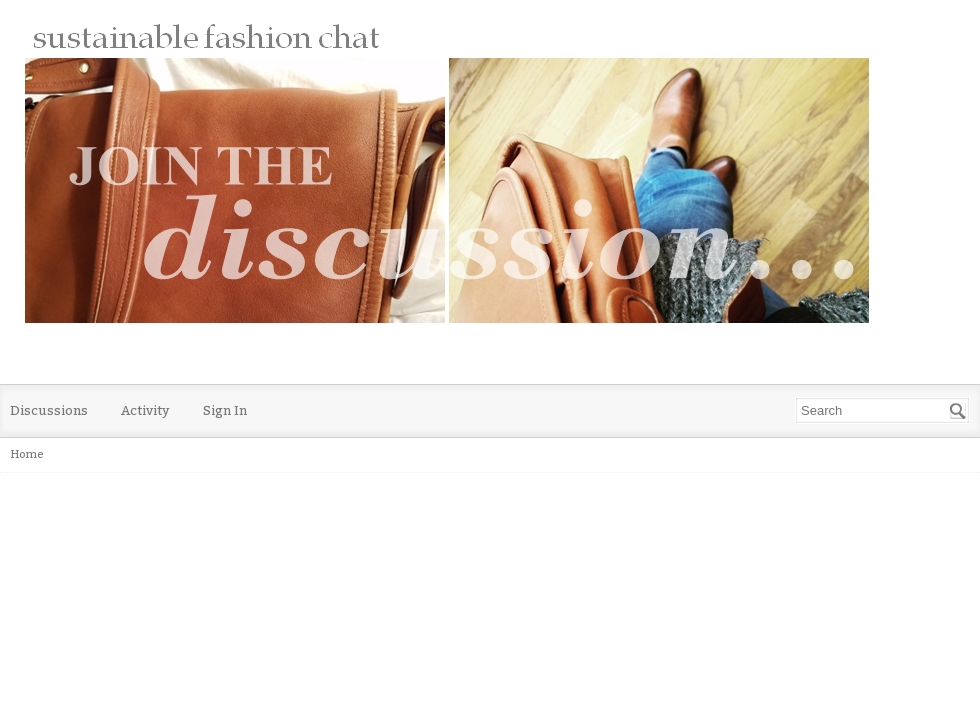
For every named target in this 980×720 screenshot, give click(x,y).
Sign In (225, 410)
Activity (145, 410)
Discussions (49, 410)
